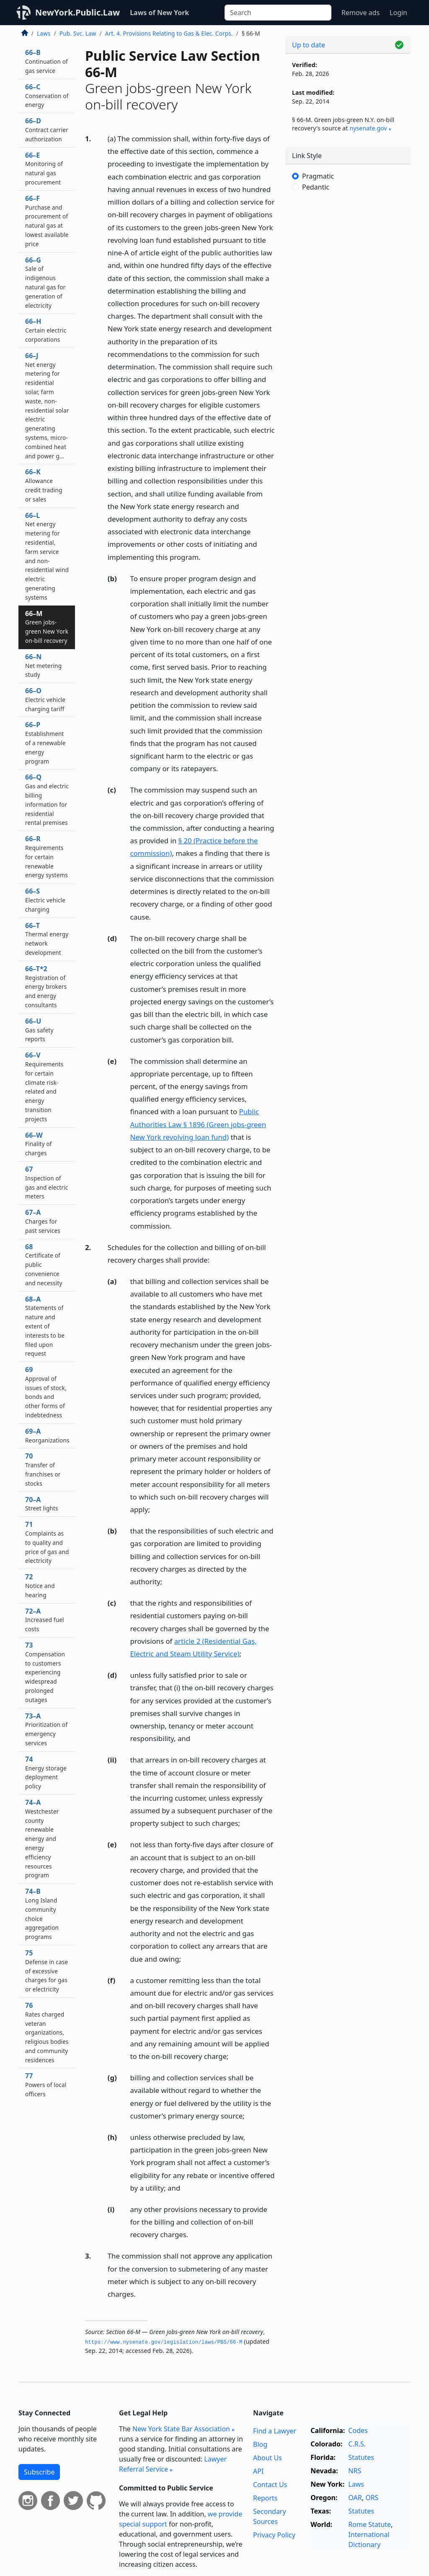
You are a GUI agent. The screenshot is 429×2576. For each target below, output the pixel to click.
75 (46, 1970)
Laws (44, 33)
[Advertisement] (348, 264)
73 (45, 1672)
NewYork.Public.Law (77, 12)
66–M (46, 627)
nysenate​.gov (368, 128)
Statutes (361, 2457)
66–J (47, 405)
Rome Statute (369, 2524)
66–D (46, 129)
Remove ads (360, 12)
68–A (45, 1326)
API (258, 2471)
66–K (43, 485)
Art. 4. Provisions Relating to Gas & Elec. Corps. (169, 33)
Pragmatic (318, 176)
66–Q (47, 799)
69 (46, 1392)
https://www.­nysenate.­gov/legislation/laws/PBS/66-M (164, 2342)
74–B (42, 1914)
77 (45, 2084)
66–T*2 (46, 986)
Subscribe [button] (39, 2472)
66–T (46, 939)
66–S (45, 899)
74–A (42, 1838)
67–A (42, 1221)
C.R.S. (357, 2444)
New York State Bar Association (181, 2428)
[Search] (278, 13)
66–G (45, 282)
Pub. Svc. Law (77, 33)
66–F (47, 221)
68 (43, 1264)
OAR (355, 2497)
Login (398, 12)
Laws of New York (159, 12)
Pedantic (315, 187)
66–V (44, 1086)
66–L (47, 556)
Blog (260, 2444)
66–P (45, 742)
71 (47, 1542)
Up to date (308, 44)
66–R (46, 856)
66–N (43, 665)
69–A (47, 1435)
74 (46, 1772)
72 (40, 1585)
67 (46, 1182)
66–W (38, 1144)
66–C (46, 95)
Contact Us (270, 2484)
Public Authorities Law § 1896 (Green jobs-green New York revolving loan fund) (198, 1124)
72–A (44, 1619)
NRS (354, 2470)
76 (47, 2032)
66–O (45, 699)
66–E (44, 168)
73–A (46, 1729)
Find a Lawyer (274, 2431)
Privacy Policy (274, 2535)
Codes (357, 2430)
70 (43, 1469)
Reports (265, 2498)
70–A (41, 1504)
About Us (267, 2457)
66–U (39, 1029)
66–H (45, 330)
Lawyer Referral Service (173, 2464)
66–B (46, 61)
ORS (371, 2497)
